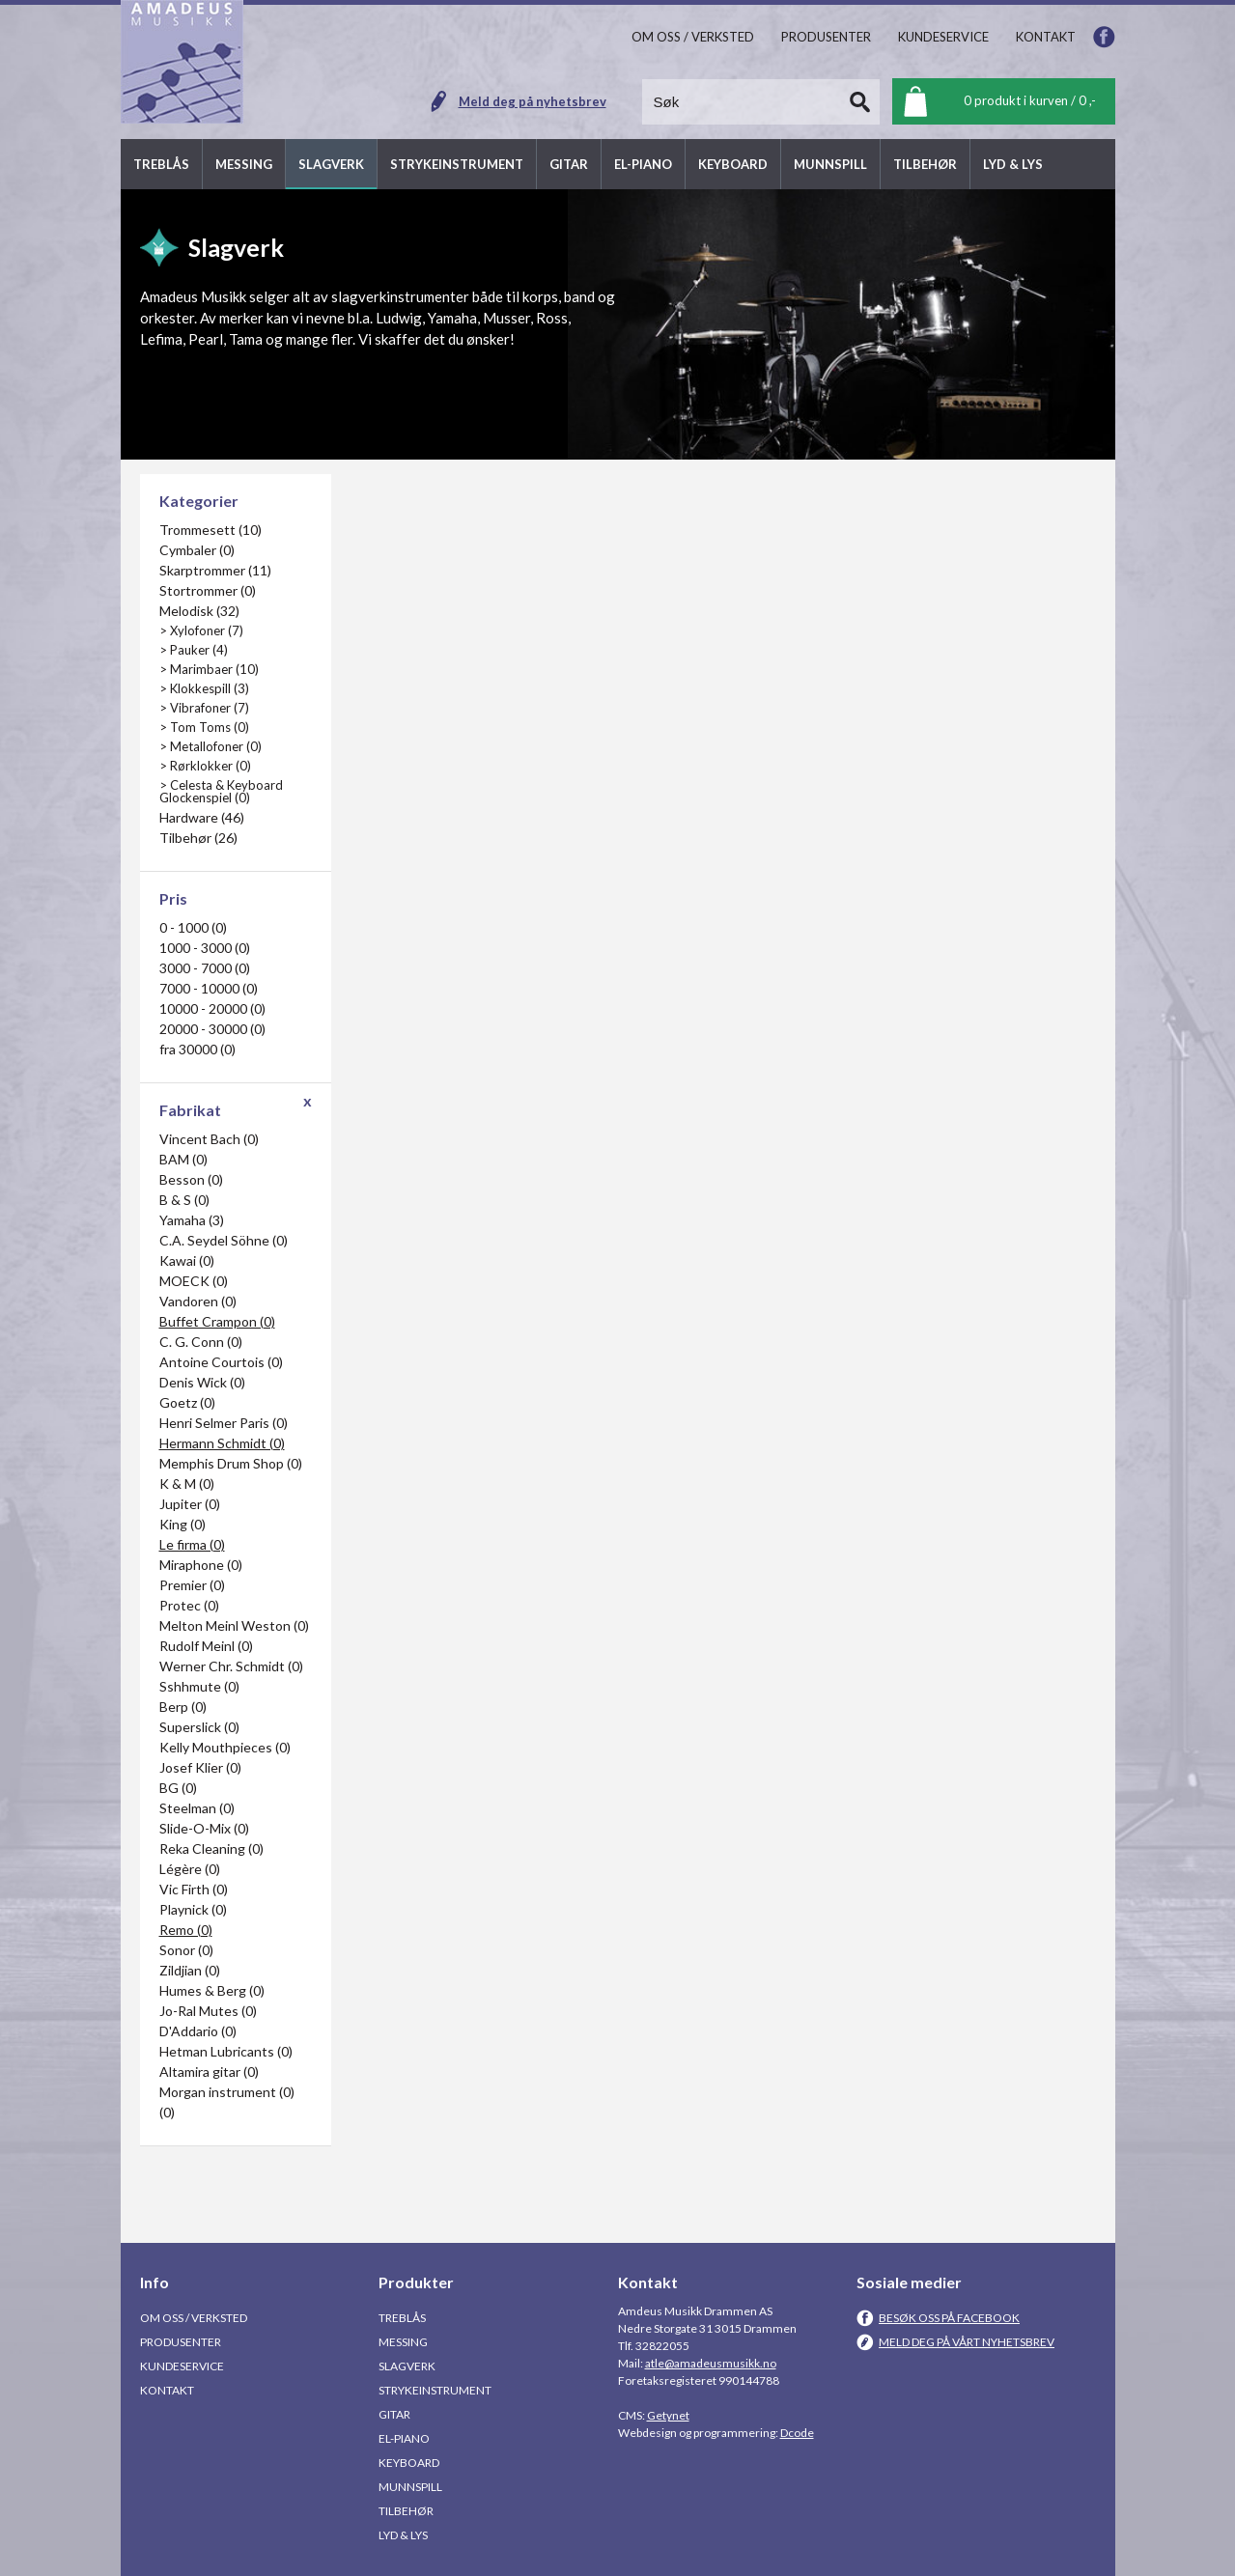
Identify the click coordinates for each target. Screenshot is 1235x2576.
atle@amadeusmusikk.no (710, 2363)
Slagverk (407, 2366)
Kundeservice (182, 2366)
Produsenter (180, 2342)
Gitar (394, 2414)
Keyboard (409, 2462)
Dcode (797, 2432)
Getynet (668, 2415)
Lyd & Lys (403, 2535)
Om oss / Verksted (193, 2317)
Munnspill (410, 2486)
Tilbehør (406, 2511)
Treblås (402, 2317)
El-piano (404, 2438)
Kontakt (167, 2390)
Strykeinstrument (435, 2390)
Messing (403, 2342)
